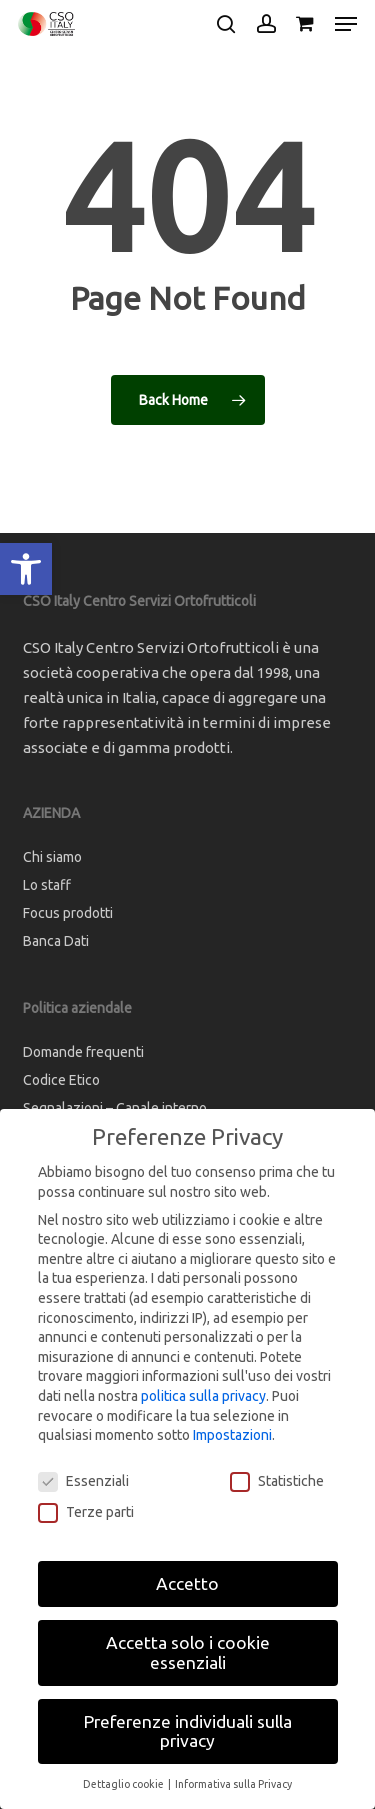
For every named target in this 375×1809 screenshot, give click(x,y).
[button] (26, 569)
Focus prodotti (68, 913)
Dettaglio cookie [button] (124, 1784)
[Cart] (305, 24)
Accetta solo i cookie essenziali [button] (188, 1652)
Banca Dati (56, 941)
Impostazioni (232, 1435)
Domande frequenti (83, 1052)
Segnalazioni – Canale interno (115, 1108)
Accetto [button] (187, 1583)
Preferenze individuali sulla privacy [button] (188, 1731)
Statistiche (277, 1481)
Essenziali (83, 1481)
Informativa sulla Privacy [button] (233, 1784)
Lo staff (47, 885)
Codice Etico (61, 1080)
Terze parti (86, 1512)
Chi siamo (52, 857)
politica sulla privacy (203, 1396)
